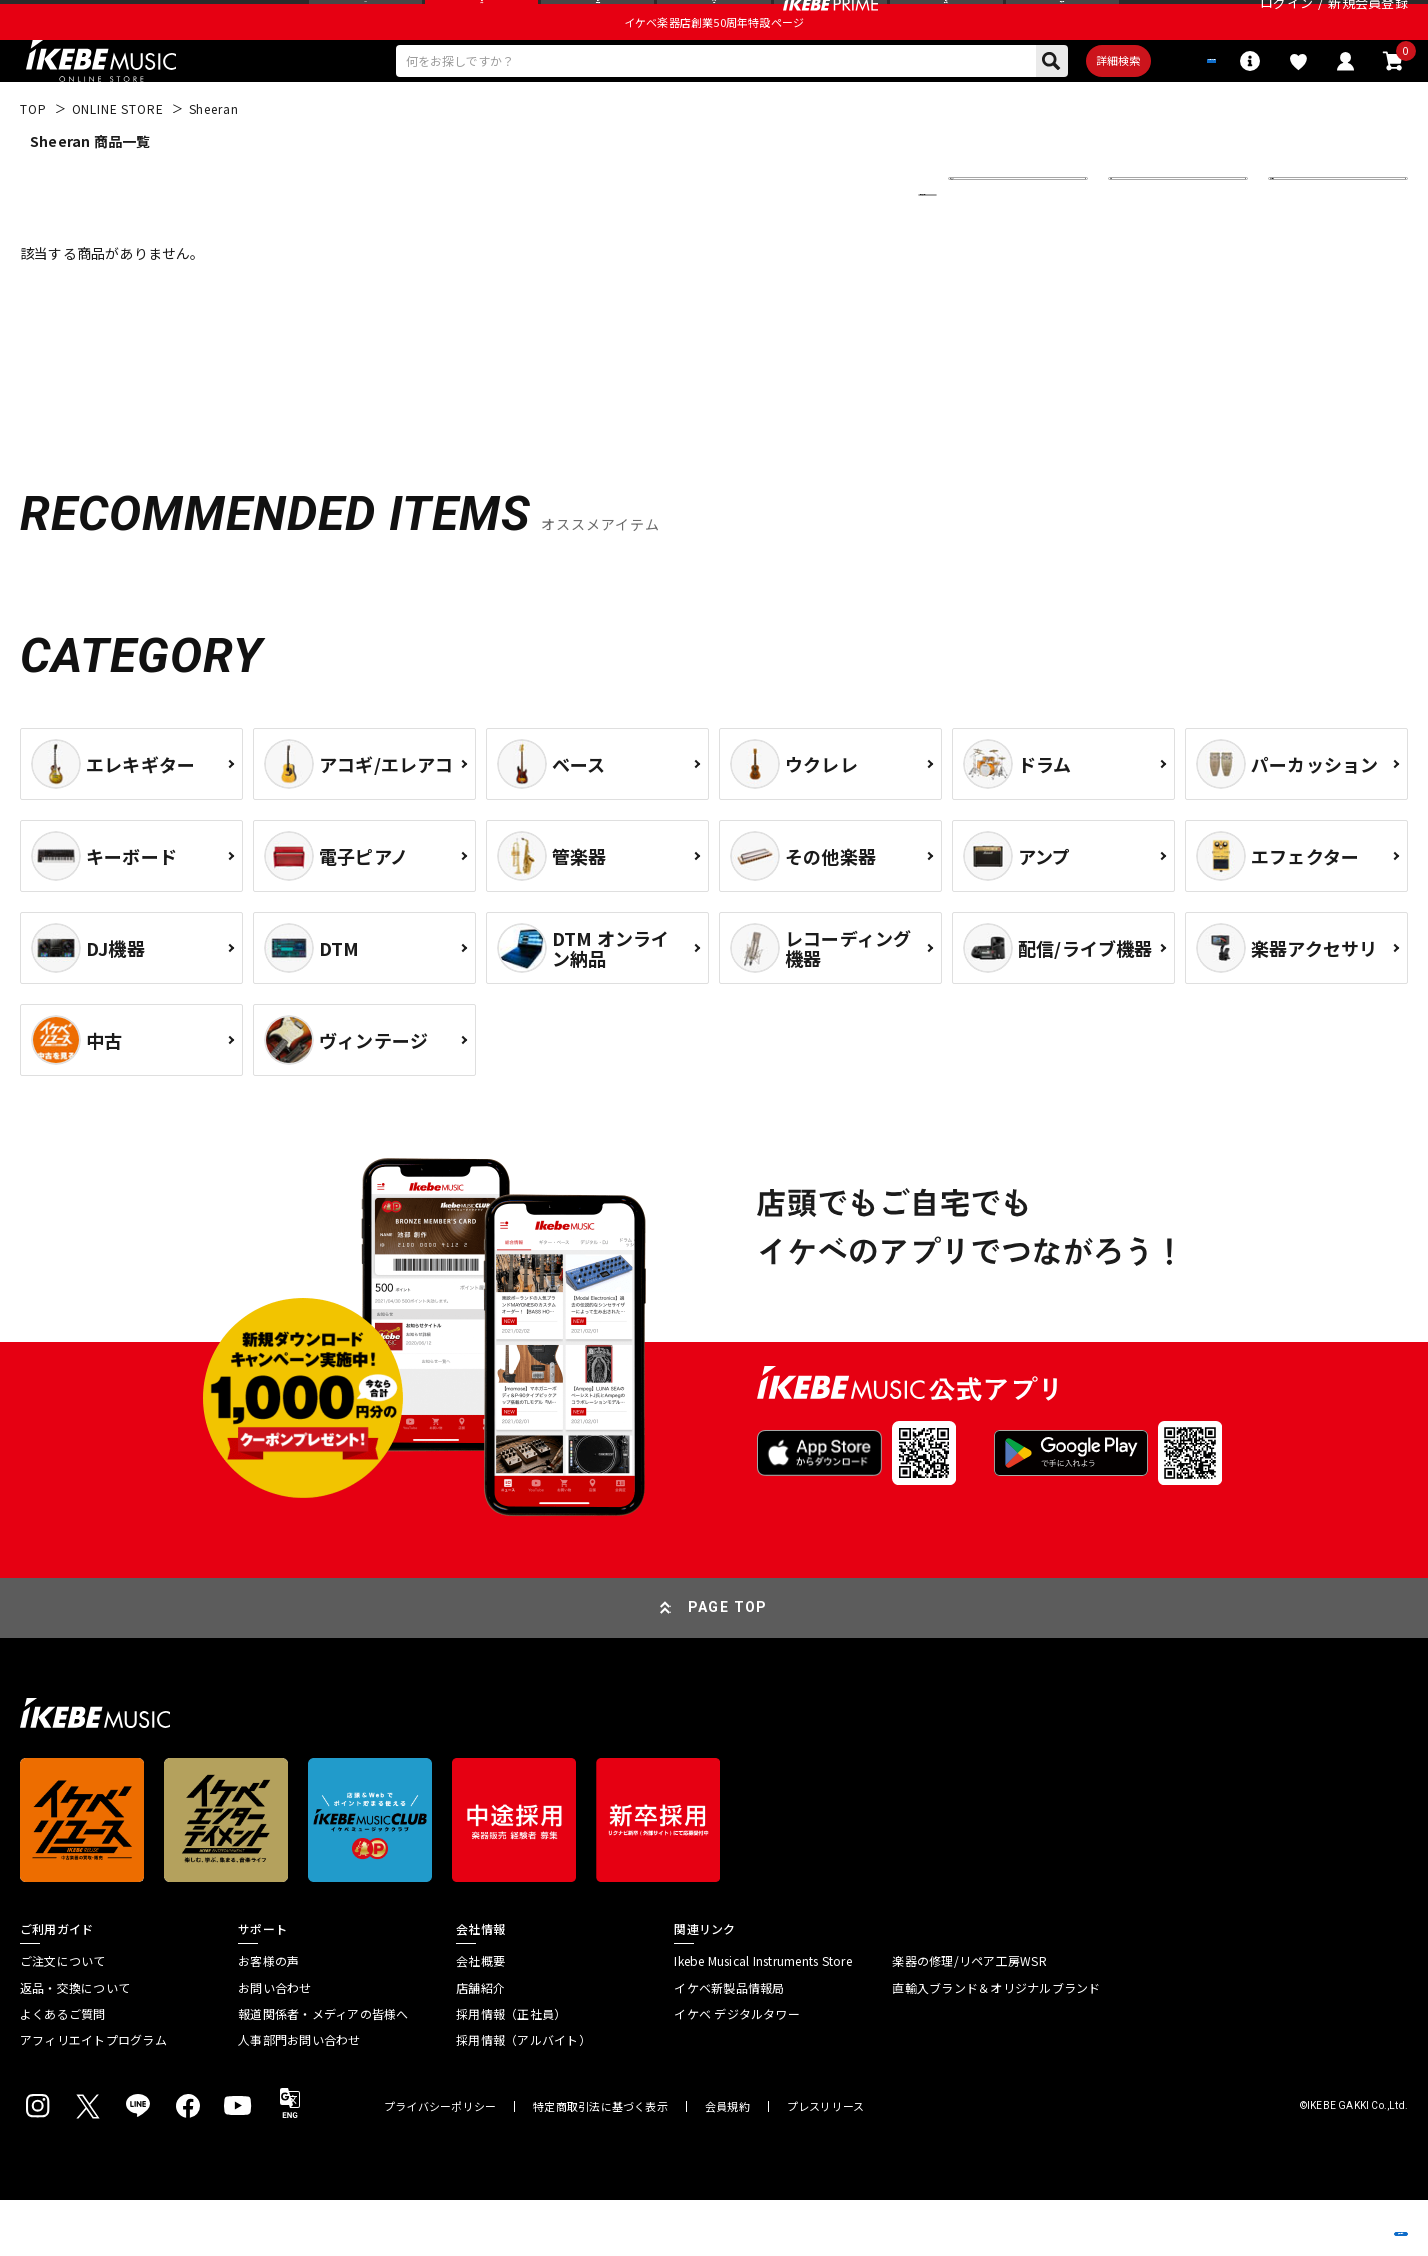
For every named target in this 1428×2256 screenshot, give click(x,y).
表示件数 (1308, 250)
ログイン (1286, 24)
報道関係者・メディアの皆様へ (323, 2070)
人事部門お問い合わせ (299, 2096)
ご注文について (63, 2017)
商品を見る (1318, 2211)
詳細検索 (1052, 111)
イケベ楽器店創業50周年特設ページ (714, 66)
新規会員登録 (1368, 24)
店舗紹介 (480, 2044)
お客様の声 (268, 2017)
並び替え (988, 250)
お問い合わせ (274, 2044)
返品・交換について (75, 2044)
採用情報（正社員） (511, 2070)
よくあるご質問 (63, 2070)
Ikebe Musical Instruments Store (762, 2017)
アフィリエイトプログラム (93, 2096)
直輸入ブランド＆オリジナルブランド (996, 2044)
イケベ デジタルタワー (737, 2070)
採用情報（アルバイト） (523, 2096)
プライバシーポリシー (440, 2162)
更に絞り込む (840, 250)
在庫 (1136, 250)
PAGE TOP (728, 1663)
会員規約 (727, 2162)
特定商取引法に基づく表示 (600, 2162)
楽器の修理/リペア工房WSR (969, 2017)
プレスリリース (826, 2162)
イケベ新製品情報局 (729, 2044)
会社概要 (480, 2017)
